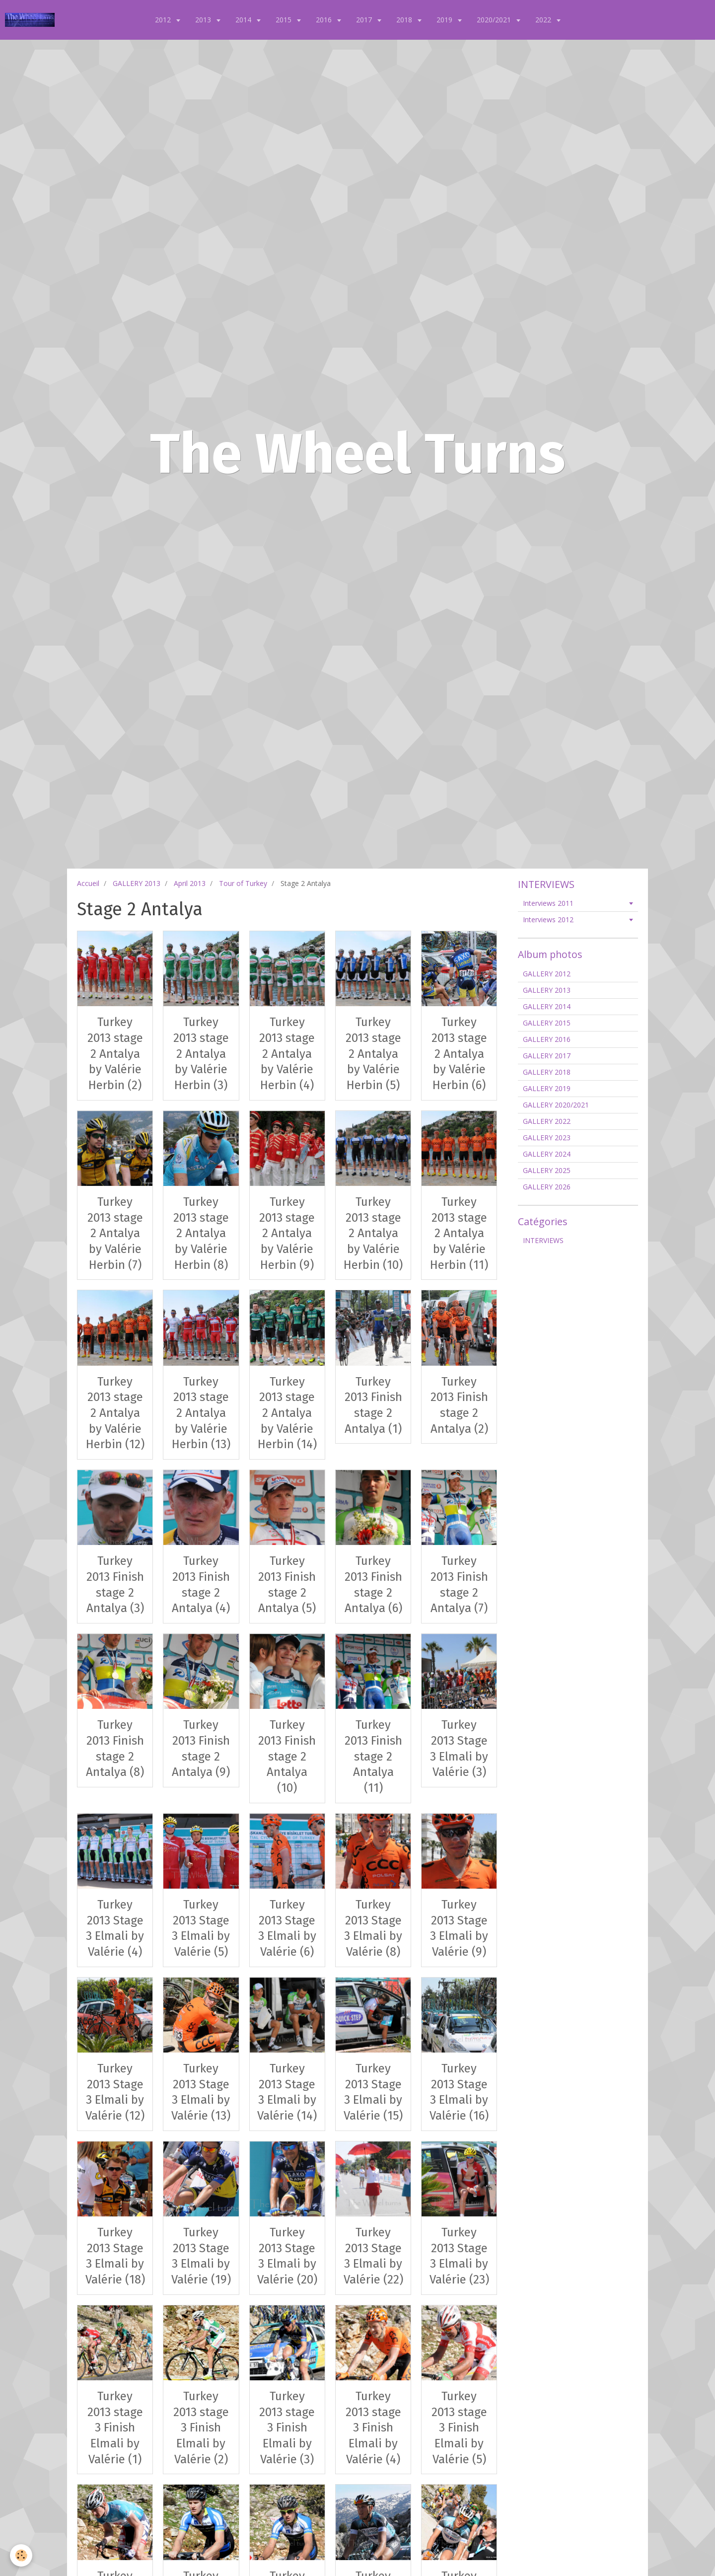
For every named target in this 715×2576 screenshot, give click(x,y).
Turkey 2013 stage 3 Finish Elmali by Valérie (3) (287, 2427)
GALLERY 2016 (547, 1039)
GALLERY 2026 (547, 1186)
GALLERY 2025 (547, 1170)
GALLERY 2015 (547, 1023)
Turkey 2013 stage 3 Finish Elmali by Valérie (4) (373, 2427)
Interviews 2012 (548, 919)
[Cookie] (21, 2555)
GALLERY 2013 (136, 883)
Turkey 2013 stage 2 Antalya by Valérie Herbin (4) (287, 1053)
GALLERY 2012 (547, 973)
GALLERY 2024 (547, 1154)
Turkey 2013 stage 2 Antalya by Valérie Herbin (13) (201, 1412)
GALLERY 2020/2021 (556, 1104)
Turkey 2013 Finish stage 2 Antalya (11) (373, 1756)
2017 (365, 19)
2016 (325, 19)
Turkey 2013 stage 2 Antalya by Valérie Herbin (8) (201, 1233)
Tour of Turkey (243, 883)
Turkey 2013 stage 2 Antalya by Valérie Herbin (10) (373, 1233)
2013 (204, 19)
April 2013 (190, 883)
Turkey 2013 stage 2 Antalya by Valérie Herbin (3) (201, 1053)
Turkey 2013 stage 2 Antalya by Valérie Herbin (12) (115, 1412)
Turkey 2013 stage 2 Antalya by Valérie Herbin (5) (373, 1053)
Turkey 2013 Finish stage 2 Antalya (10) (287, 1756)
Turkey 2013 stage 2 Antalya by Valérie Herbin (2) (115, 1053)
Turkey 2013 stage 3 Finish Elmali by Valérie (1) (115, 2427)
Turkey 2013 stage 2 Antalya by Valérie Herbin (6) (459, 1053)
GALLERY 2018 (547, 1072)
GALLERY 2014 (547, 1006)
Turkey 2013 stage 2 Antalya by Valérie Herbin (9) (287, 1233)
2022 (544, 19)
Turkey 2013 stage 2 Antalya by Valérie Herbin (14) (287, 1412)
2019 (445, 19)
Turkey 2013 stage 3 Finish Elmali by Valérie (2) (201, 2427)
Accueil (88, 883)
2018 (405, 19)
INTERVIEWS (543, 1240)
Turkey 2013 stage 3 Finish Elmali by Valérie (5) (459, 2427)
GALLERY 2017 (547, 1055)
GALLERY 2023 (547, 1137)
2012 (164, 19)
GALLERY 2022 (547, 1121)
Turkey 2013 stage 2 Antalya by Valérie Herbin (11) (459, 1233)
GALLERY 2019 (547, 1088)
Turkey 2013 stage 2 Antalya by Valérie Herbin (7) (115, 1233)
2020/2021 (495, 19)
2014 (244, 19)
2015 (284, 19)
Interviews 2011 (548, 903)
